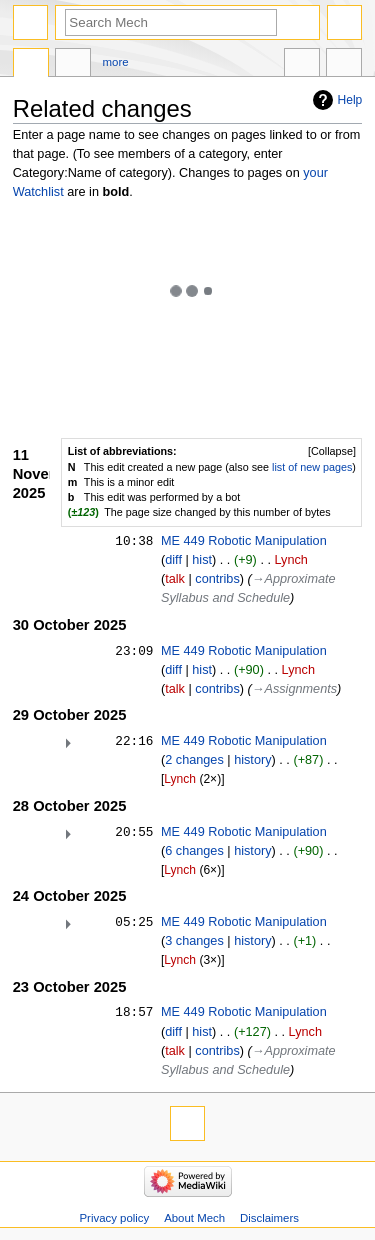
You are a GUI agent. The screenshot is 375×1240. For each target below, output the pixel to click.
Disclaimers (269, 1218)
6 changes (194, 851)
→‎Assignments (294, 689)
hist (202, 560)
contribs (217, 579)
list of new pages (312, 467)
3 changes (194, 941)
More (116, 62)
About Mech (194, 1218)
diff (173, 560)
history (252, 760)
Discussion (73, 65)
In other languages (302, 65)
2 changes (194, 760)
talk (175, 579)
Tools (344, 65)
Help (350, 100)
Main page (31, 65)
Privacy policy (114, 1218)
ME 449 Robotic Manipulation (244, 541)
